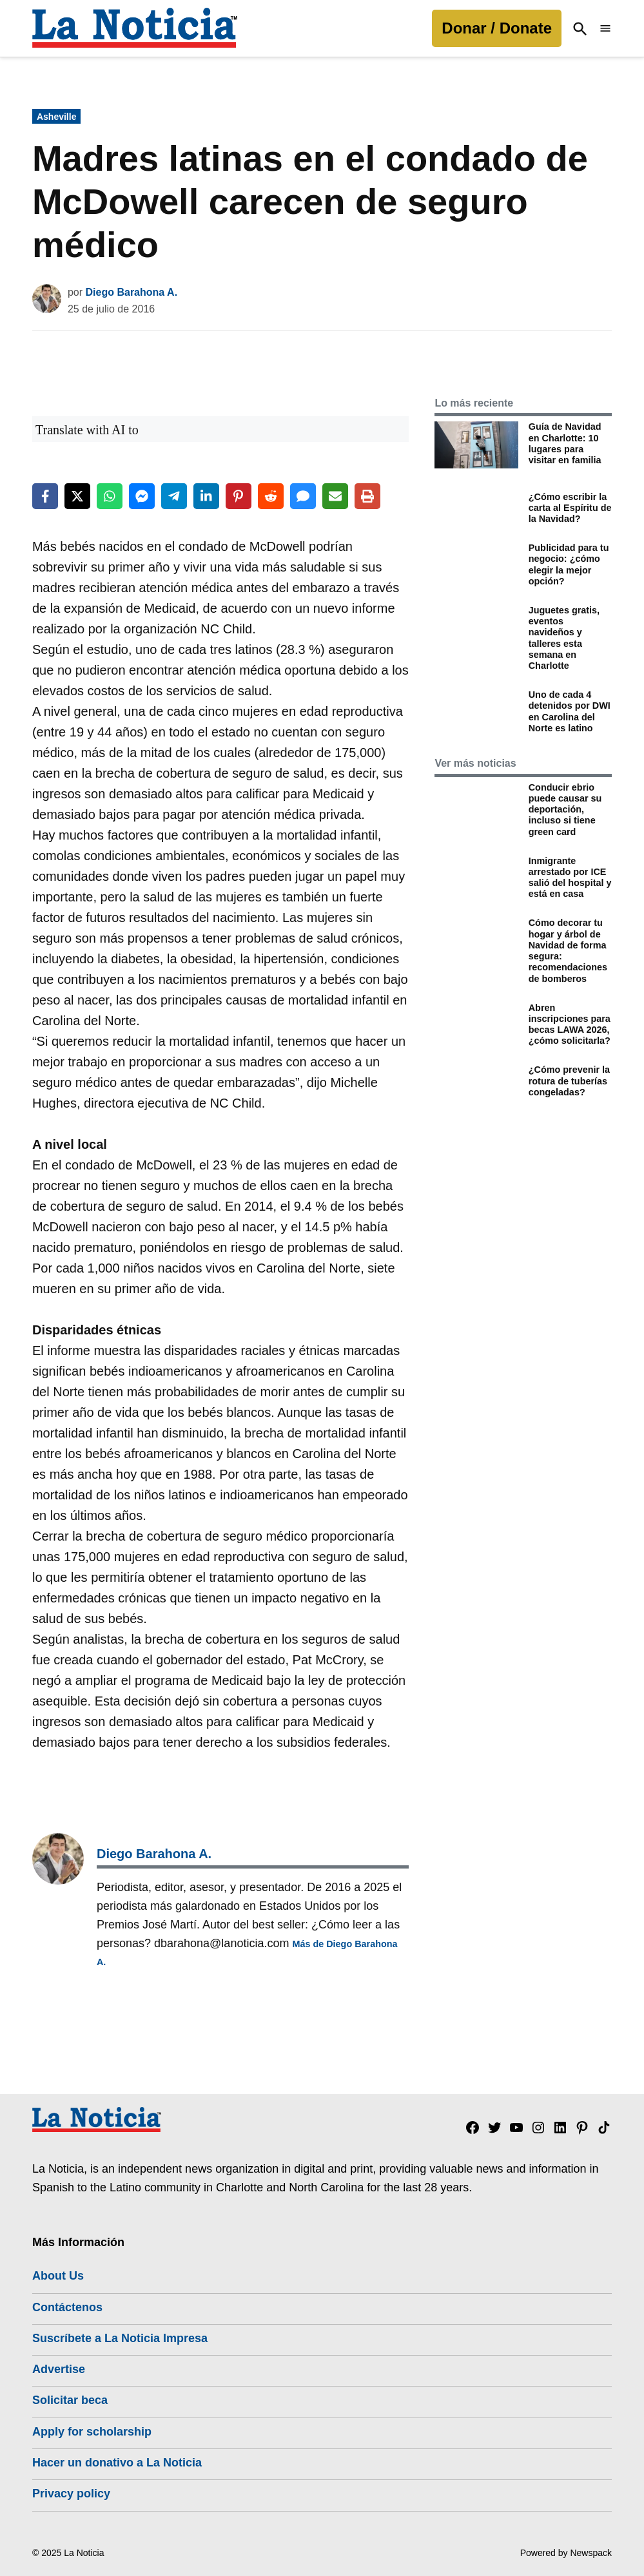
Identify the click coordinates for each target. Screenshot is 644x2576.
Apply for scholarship (91, 2431)
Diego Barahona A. (132, 292)
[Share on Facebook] (45, 496)
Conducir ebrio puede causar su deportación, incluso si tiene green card (565, 809)
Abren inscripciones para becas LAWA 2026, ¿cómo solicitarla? (569, 1024)
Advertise (58, 2369)
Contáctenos (67, 2307)
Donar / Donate (497, 28)
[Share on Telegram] (174, 496)
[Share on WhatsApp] (109, 496)
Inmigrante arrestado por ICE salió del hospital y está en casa (570, 877)
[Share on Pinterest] (238, 496)
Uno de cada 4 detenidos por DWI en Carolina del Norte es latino (569, 711)
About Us (58, 2275)
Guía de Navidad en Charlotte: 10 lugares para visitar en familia (565, 443)
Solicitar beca (70, 2400)
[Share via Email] (335, 496)
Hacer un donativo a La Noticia (117, 2462)
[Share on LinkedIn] (206, 496)
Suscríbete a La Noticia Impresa (120, 2338)
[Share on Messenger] (142, 496)
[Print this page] (367, 496)
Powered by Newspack (566, 2553)
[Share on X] (77, 496)
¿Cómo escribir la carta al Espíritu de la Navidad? (570, 508)
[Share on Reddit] (271, 496)
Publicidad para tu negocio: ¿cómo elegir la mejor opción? (569, 564)
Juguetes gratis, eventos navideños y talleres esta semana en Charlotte (564, 638)
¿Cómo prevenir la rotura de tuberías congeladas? (569, 1080)
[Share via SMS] (303, 496)
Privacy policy (71, 2493)
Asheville (56, 116)
